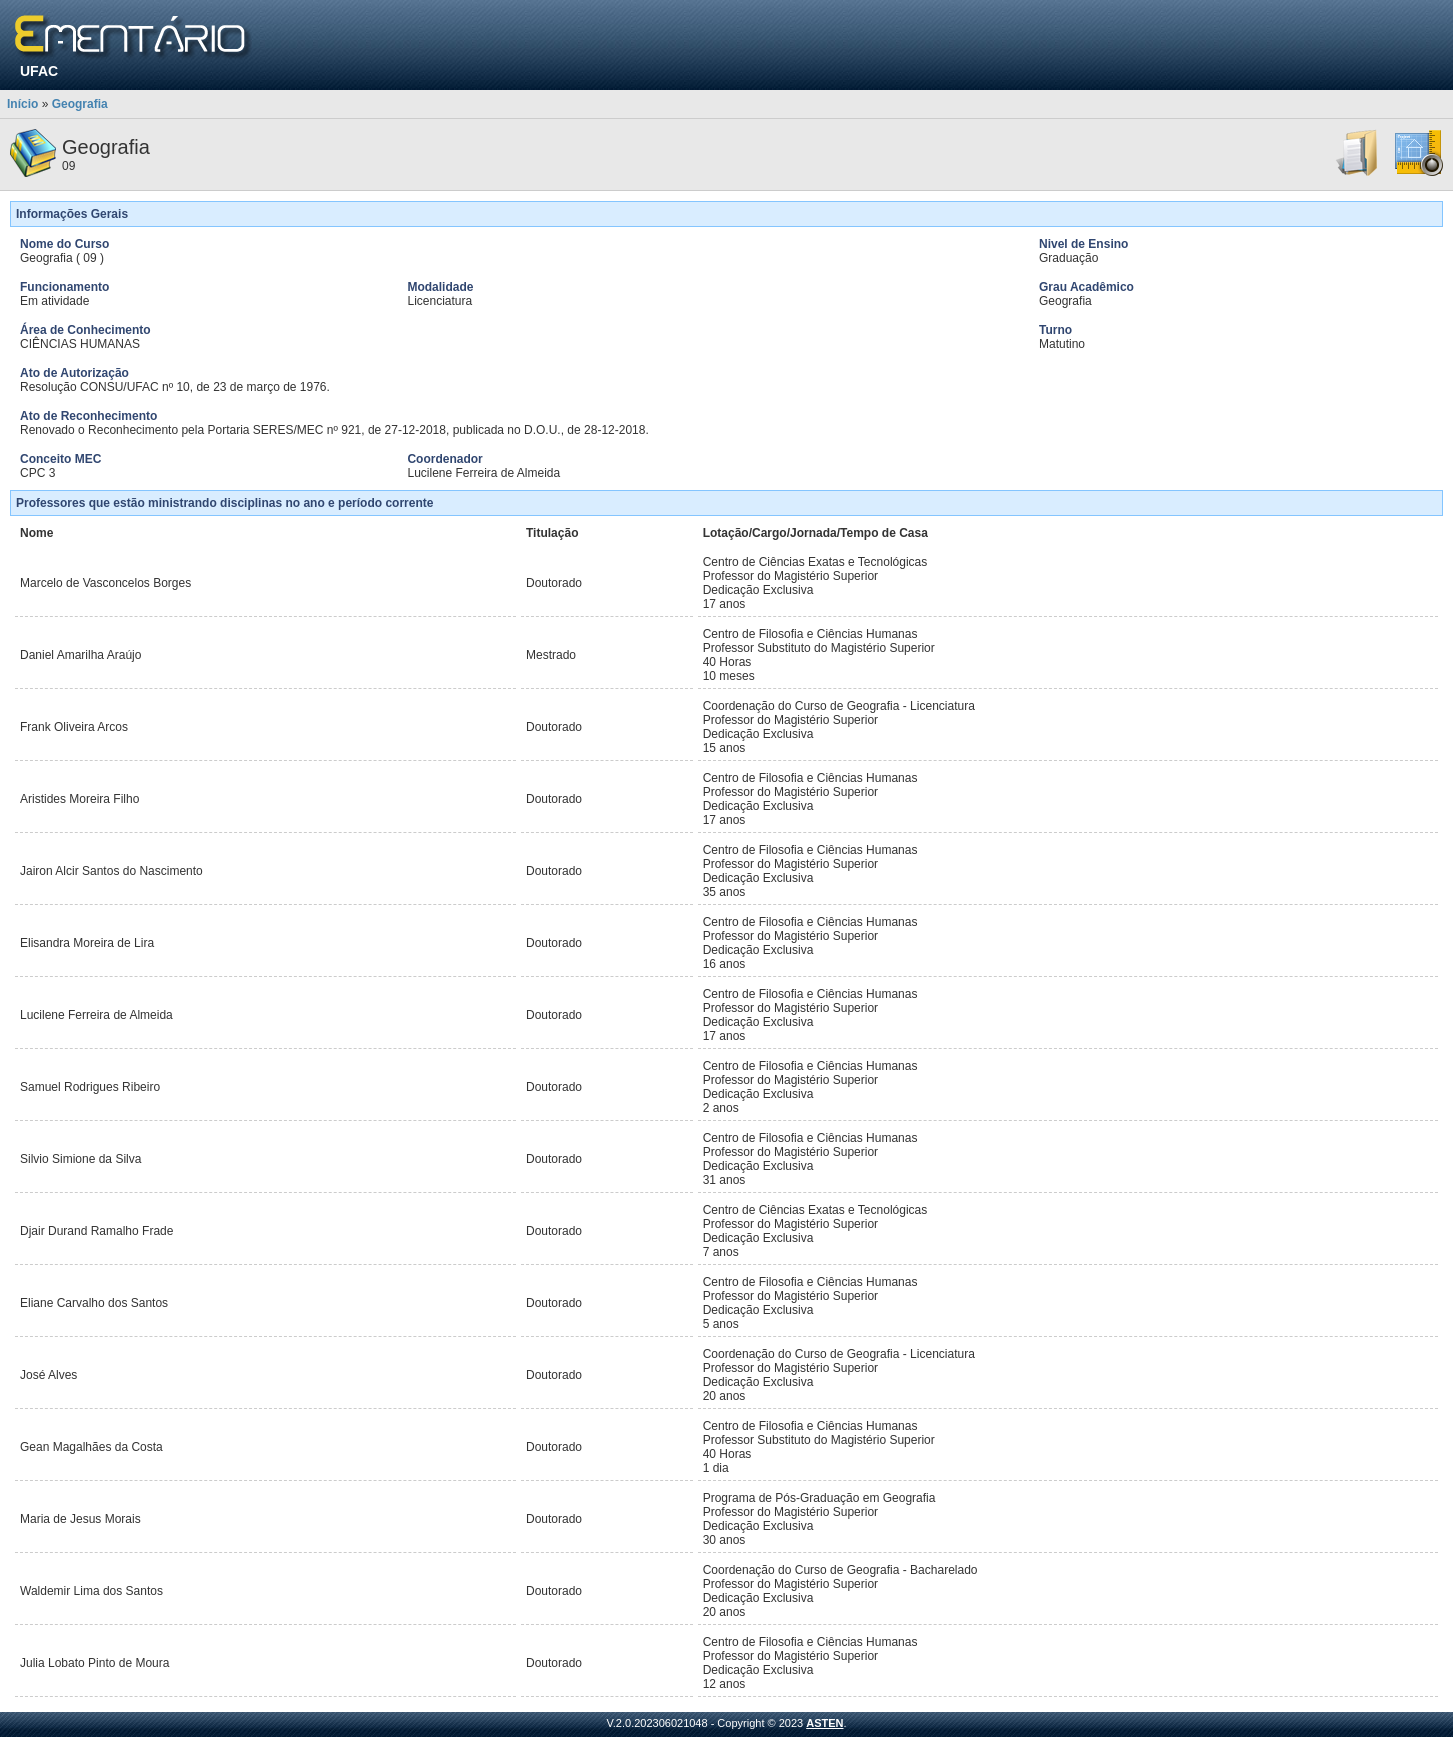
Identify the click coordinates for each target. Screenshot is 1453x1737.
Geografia (80, 104)
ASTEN (824, 1723)
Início (22, 104)
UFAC (39, 71)
